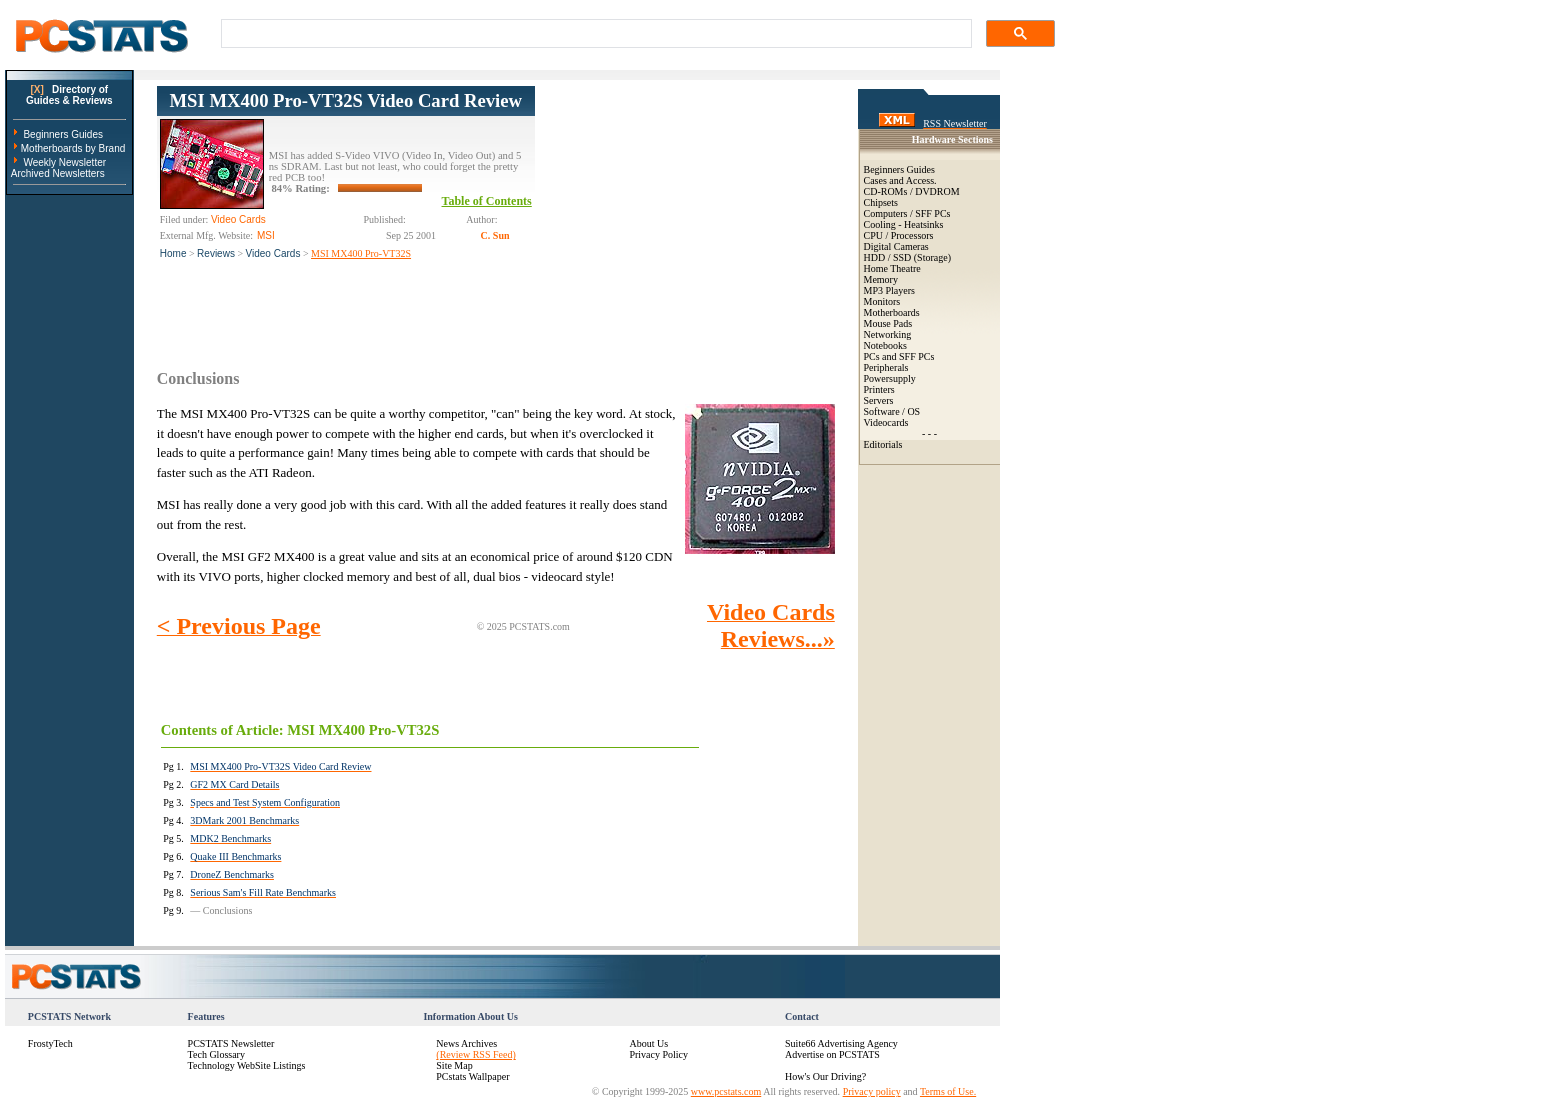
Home (173, 253)
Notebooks (885, 345)
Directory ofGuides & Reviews (69, 95)
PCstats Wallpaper (472, 1076)
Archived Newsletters (58, 173)
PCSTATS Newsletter (231, 1043)
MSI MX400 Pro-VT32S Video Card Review (345, 100)
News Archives (466, 1043)
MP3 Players (889, 290)
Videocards (886, 422)
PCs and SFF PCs (899, 356)
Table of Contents (487, 201)
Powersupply (890, 378)
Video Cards (273, 253)
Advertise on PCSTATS (832, 1054)
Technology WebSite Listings (247, 1065)
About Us (648, 1043)
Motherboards (892, 312)
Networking (888, 334)
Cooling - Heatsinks (904, 224)
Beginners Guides (63, 134)
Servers (879, 400)
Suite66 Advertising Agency (841, 1043)
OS (913, 411)
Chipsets (881, 202)
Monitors (882, 301)
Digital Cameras (896, 246)
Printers (879, 389)
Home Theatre (892, 268)
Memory (881, 279)
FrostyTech (50, 1043)
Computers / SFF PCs (907, 213)
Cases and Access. (900, 180)
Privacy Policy (658, 1054)
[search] (594, 34)
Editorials (883, 444)
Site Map (454, 1065)
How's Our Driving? (825, 1076)
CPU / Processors (899, 235)
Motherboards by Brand (73, 148)
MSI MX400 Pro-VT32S (361, 253)
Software (882, 411)
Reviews (216, 253)
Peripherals (886, 367)
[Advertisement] (685, 211)
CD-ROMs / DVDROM (912, 191)
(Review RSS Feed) (475, 1054)
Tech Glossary (216, 1054)
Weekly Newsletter (64, 162)
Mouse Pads (888, 323)
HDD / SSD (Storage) (908, 257)
